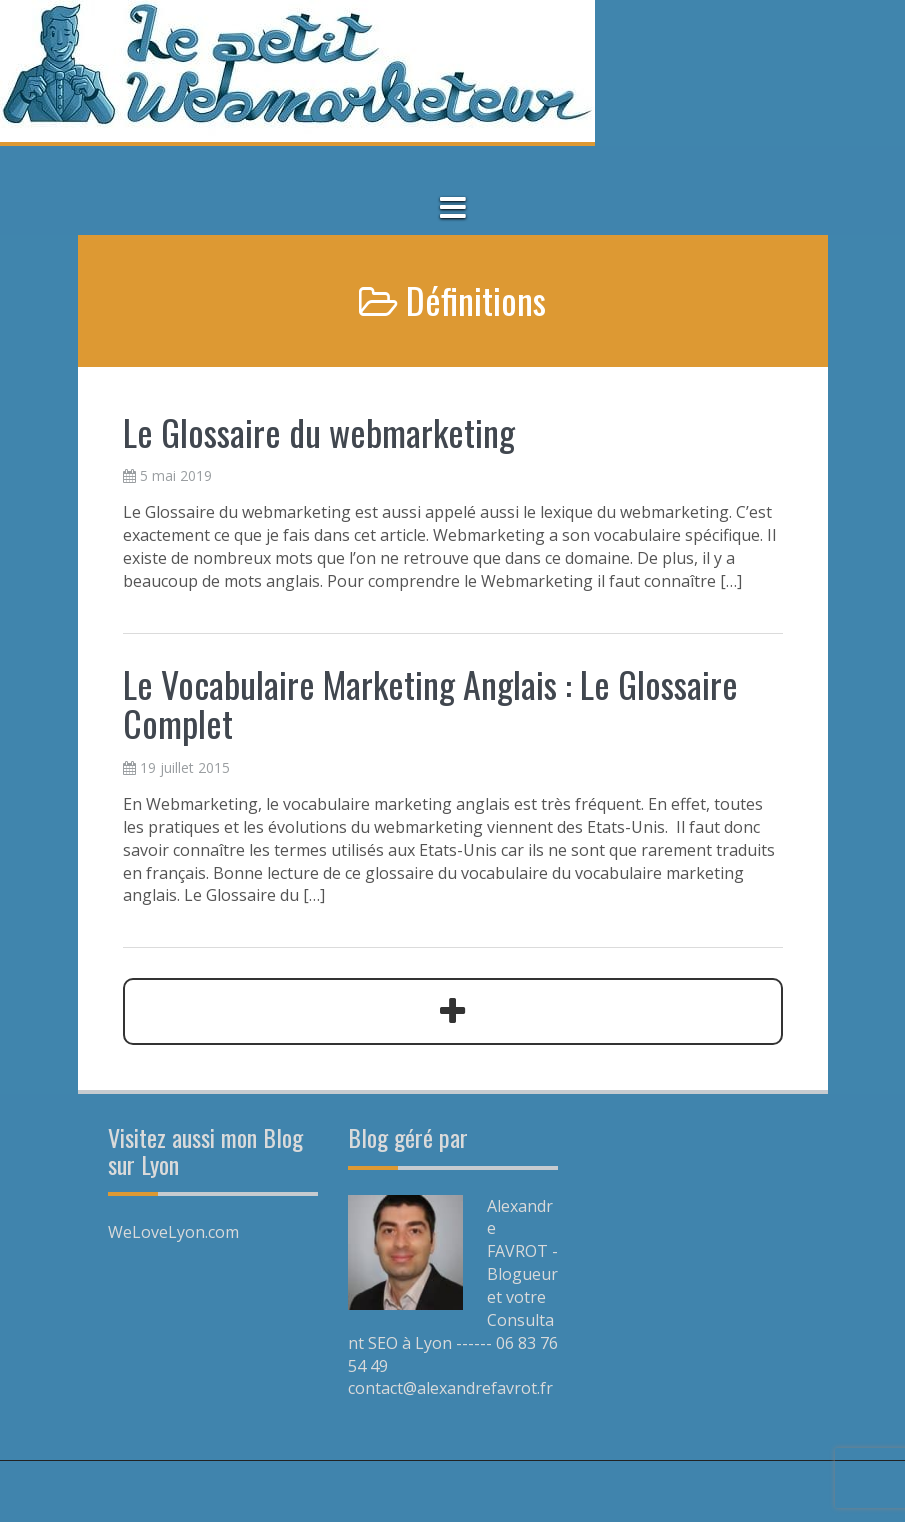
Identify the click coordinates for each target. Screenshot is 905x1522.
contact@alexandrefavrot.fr (450, 1388)
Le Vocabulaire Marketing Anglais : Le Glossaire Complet (430, 703)
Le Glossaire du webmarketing (319, 431)
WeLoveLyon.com (173, 1232)
